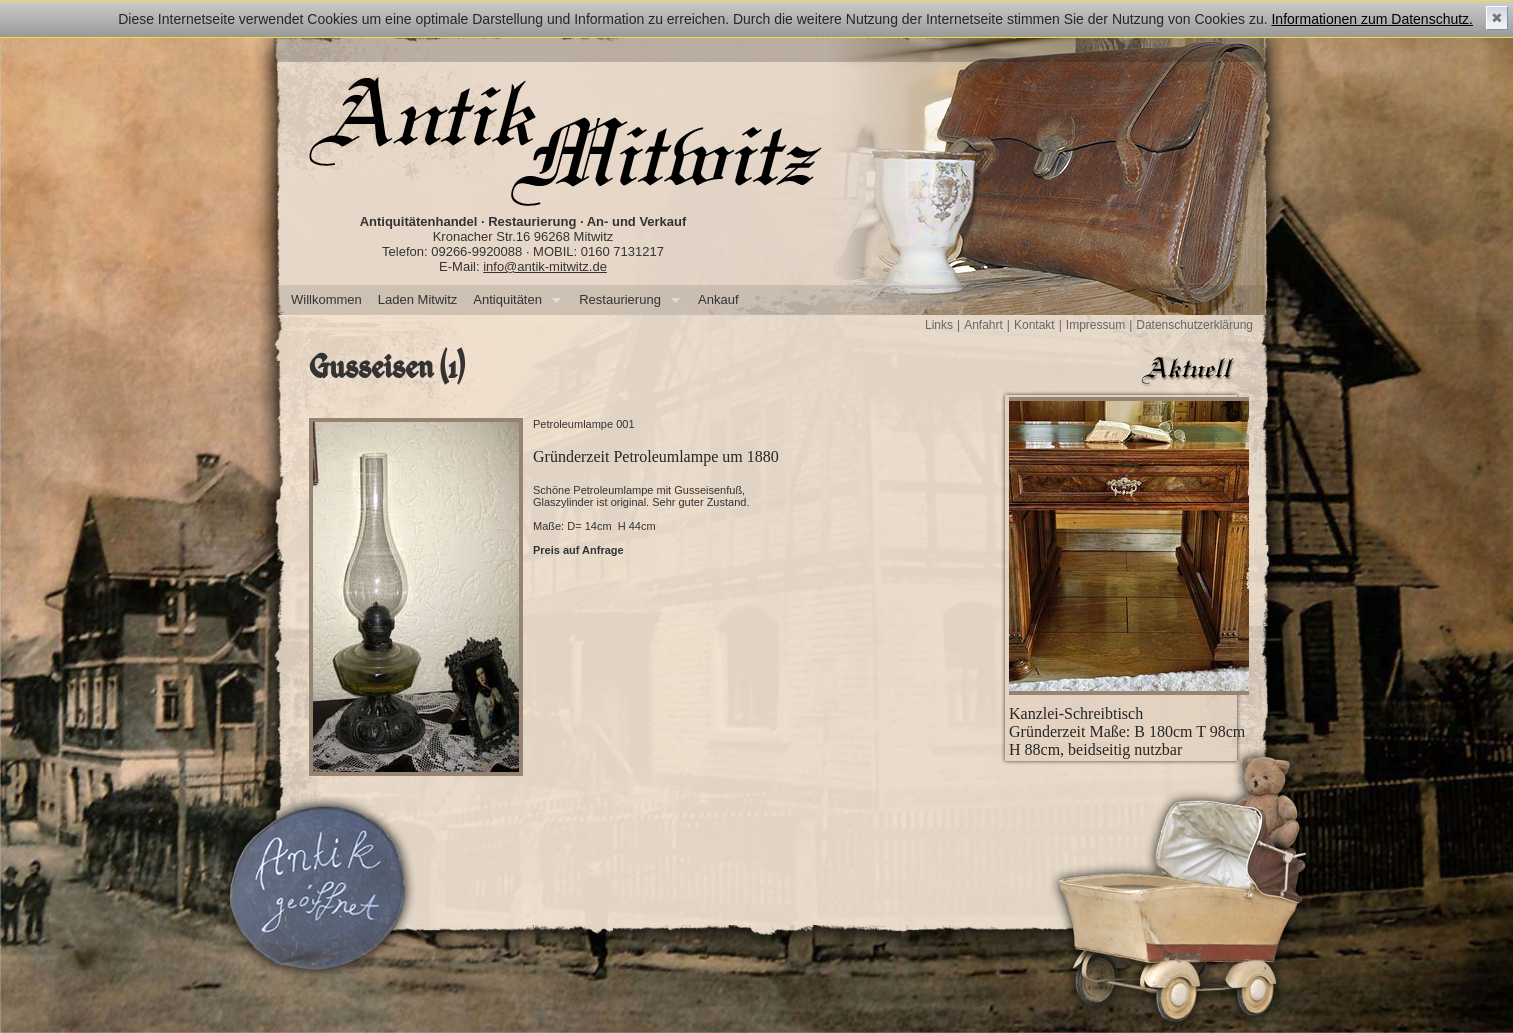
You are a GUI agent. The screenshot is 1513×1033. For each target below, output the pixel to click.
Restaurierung (625, 300)
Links (939, 325)
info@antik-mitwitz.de (545, 266)
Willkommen (326, 299)
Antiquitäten (513, 300)
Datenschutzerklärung (1194, 325)
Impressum (1095, 325)
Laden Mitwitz (417, 299)
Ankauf (718, 299)
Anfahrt (983, 325)
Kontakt (1034, 325)
